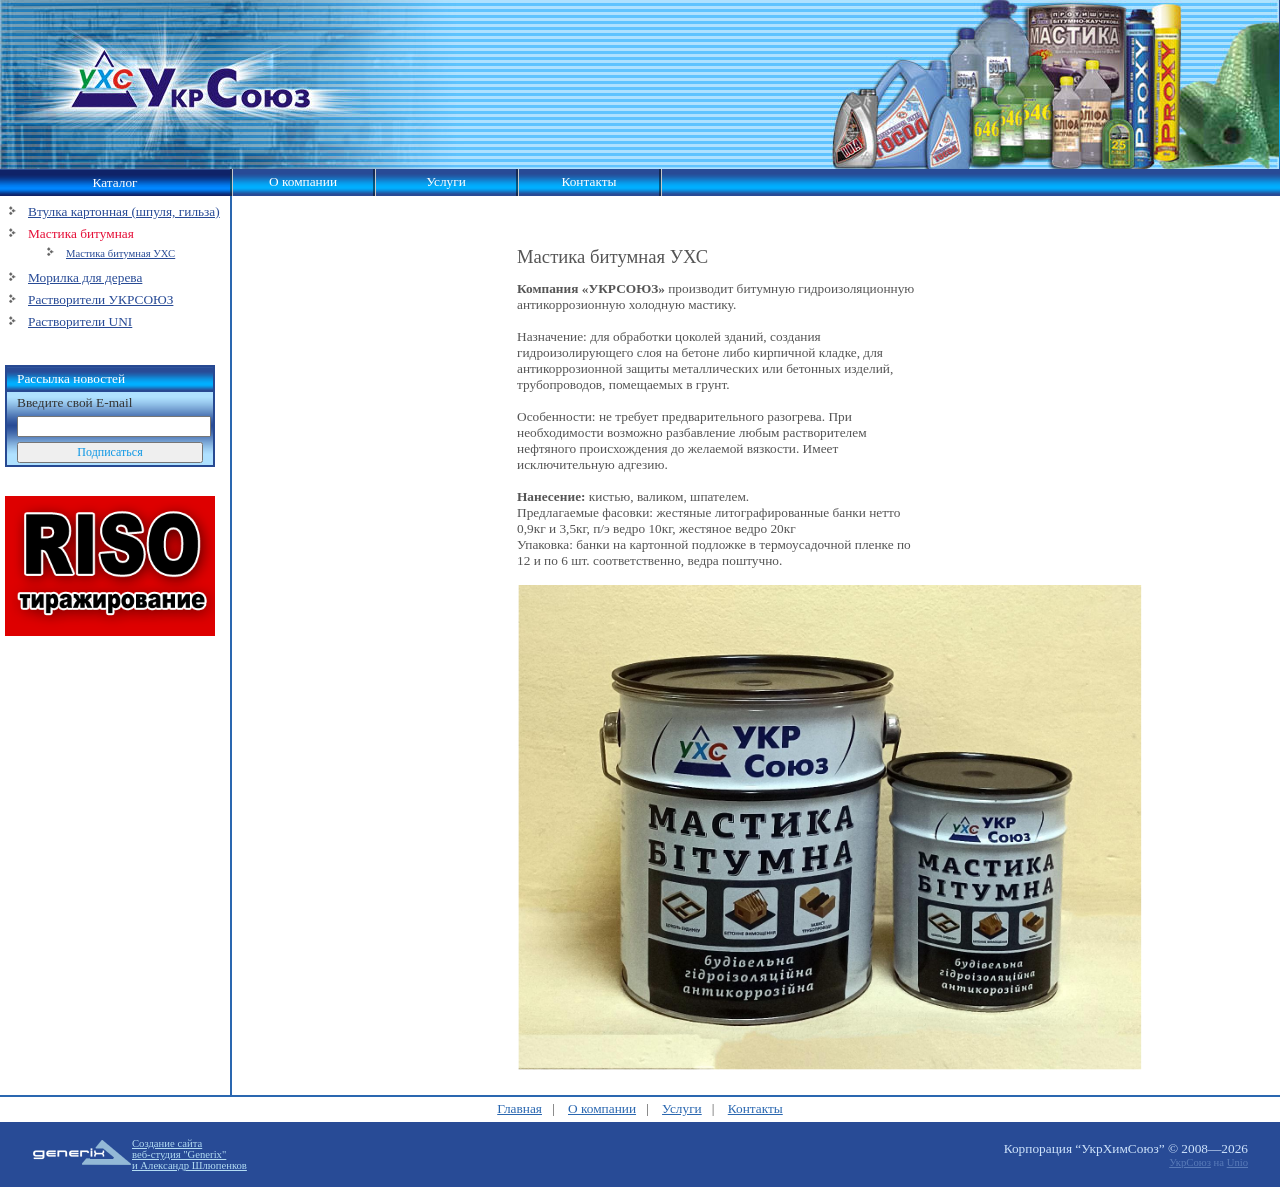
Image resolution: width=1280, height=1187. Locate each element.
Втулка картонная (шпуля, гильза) (124, 211)
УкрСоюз (1190, 1162)
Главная (519, 1108)
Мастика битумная (81, 233)
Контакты (588, 181)
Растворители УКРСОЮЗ (100, 299)
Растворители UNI (80, 321)
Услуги (446, 181)
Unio (1237, 1162)
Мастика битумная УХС (120, 253)
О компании (303, 181)
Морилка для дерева (85, 277)
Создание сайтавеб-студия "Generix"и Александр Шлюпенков (189, 1154)
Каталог (114, 182)
